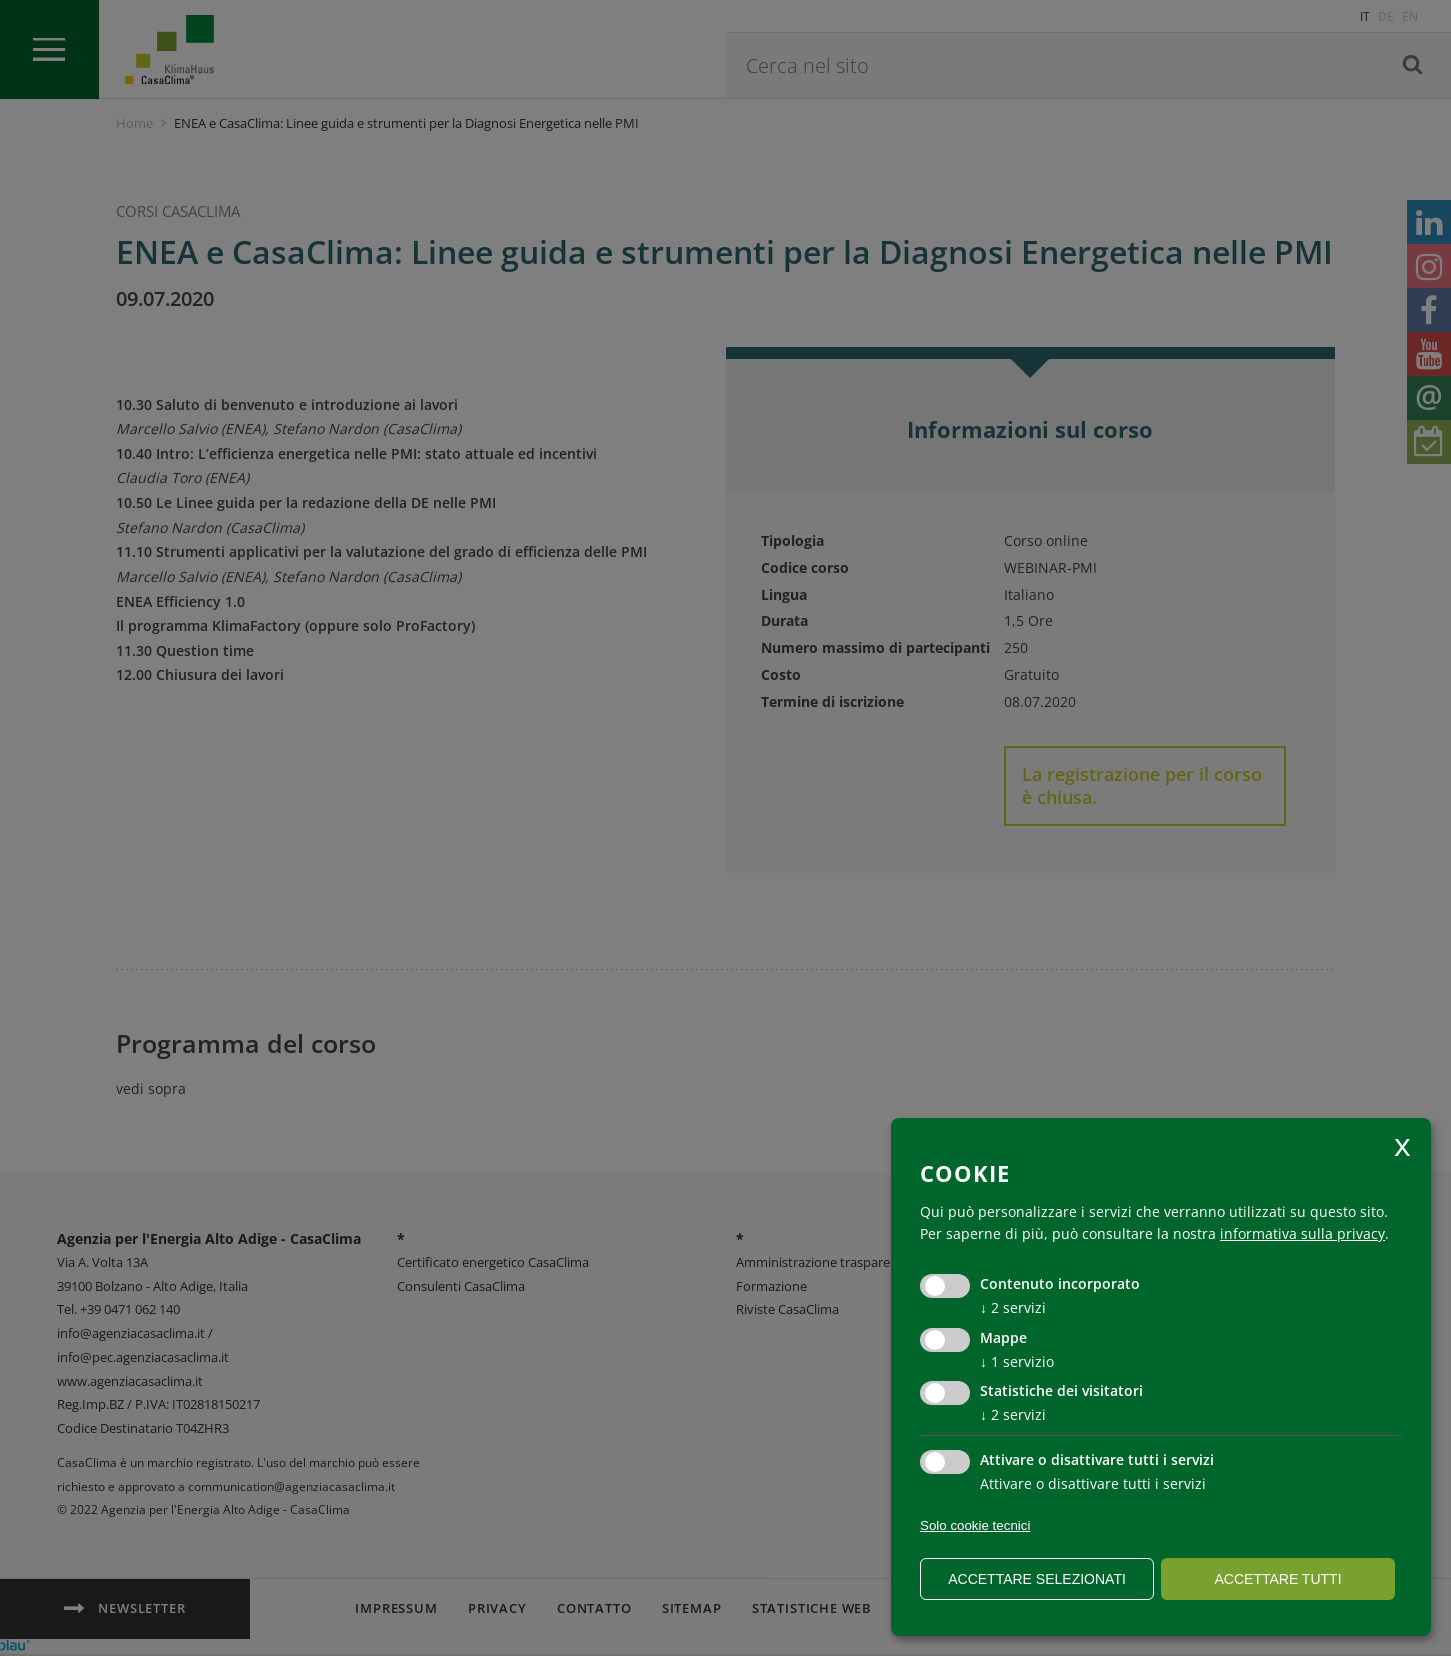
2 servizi (1013, 1307)
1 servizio (1017, 1361)
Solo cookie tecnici (975, 1525)
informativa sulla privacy (1302, 1233)
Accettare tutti (1277, 1579)
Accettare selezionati (1037, 1579)
